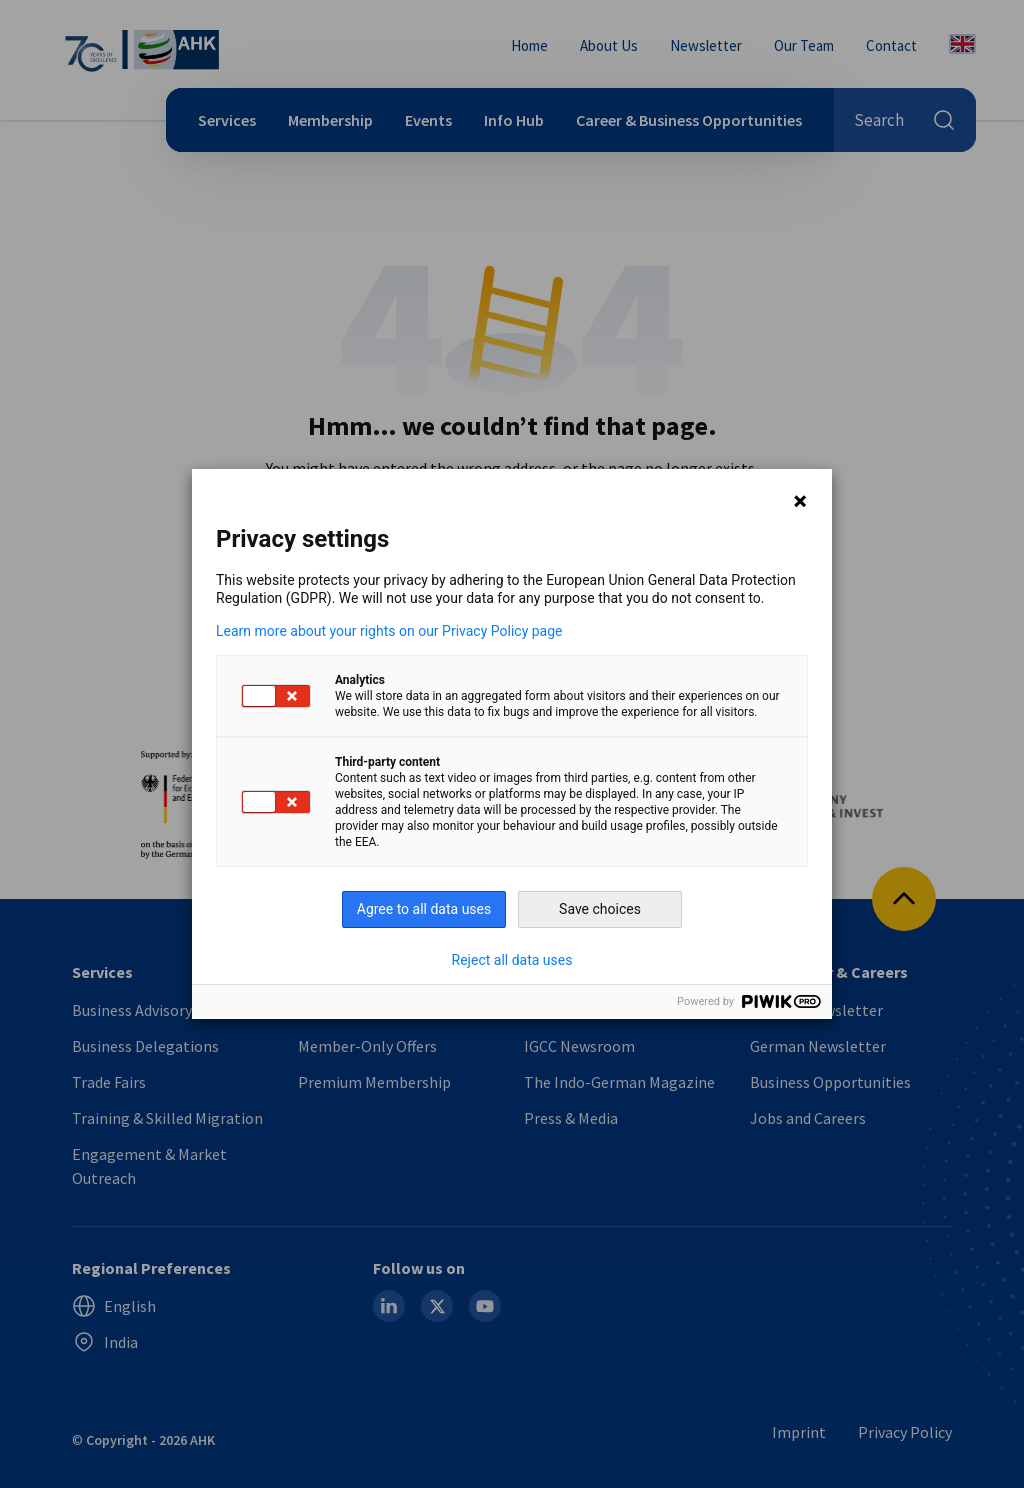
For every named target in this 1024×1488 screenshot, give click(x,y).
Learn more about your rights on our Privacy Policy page (389, 631)
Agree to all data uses (424, 909)
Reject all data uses (512, 960)
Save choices (600, 909)
